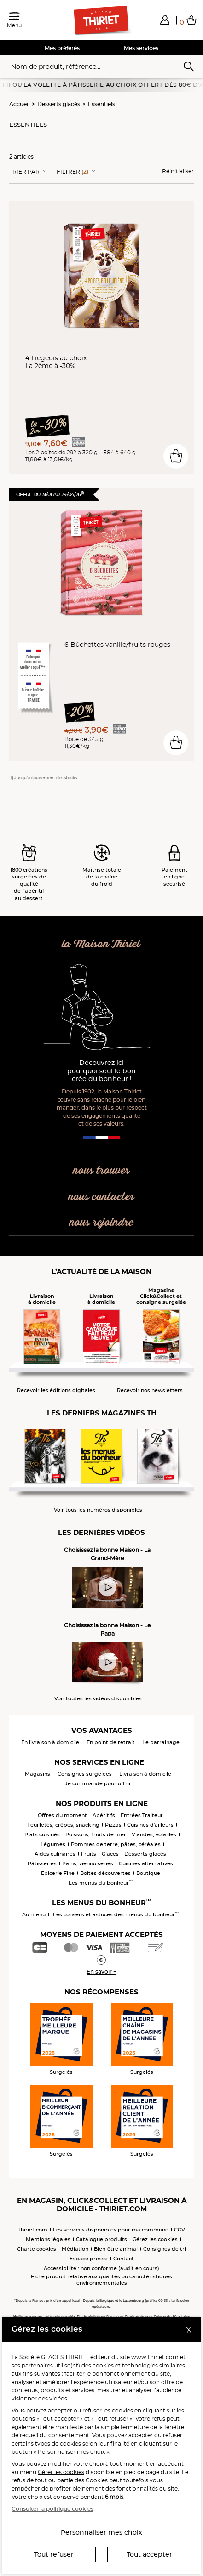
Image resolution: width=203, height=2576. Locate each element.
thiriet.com (32, 2229)
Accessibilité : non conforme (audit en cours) (101, 2268)
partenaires (37, 2365)
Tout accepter (149, 2554)
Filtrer (72, 172)
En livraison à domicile (50, 1742)
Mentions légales (48, 2239)
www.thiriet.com (155, 2357)
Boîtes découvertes (105, 1873)
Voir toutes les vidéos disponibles (98, 1698)
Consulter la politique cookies (52, 2508)
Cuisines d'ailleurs (150, 1825)
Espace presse (89, 2258)
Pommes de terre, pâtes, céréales (116, 1844)
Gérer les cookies (61, 2471)
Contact (123, 2258)
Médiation (75, 2249)
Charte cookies (36, 2249)
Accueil (19, 104)
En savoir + (101, 1971)
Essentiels (101, 104)
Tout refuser (54, 2554)
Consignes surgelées (85, 1774)
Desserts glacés (58, 104)
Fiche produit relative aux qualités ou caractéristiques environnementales (101, 2279)
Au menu (34, 1914)
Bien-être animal (116, 2249)
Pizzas (113, 1825)
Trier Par (24, 172)
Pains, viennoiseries (87, 1863)
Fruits (88, 1854)
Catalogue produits (101, 2239)
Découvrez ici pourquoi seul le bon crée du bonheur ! (101, 1071)
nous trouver (101, 1171)
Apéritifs (104, 1815)
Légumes (53, 1844)
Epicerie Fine (58, 1873)
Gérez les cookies (155, 2239)
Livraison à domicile (145, 1774)
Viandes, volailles (154, 1834)
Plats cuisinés (42, 1834)
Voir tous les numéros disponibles (98, 1509)
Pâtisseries (42, 1863)
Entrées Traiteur (142, 1815)
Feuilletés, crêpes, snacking (63, 1825)
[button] (164, 20)
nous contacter (101, 1197)
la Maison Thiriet (101, 944)
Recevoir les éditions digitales (56, 1390)
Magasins (37, 1774)
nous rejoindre (101, 1223)
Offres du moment (62, 1815)
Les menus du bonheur (101, 1883)
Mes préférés (62, 48)
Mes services (141, 48)
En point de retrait (111, 1742)
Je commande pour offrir (98, 1783)
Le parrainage (161, 1742)
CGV (179, 2229)
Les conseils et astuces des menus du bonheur (116, 1914)
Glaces (110, 1854)
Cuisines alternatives (146, 1863)
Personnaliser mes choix (101, 2532)
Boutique (148, 1873)
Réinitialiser (178, 171)
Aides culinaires (55, 1854)
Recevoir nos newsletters (150, 1390)
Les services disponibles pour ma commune (110, 2229)
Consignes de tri (164, 2249)
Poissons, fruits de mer (95, 1834)
